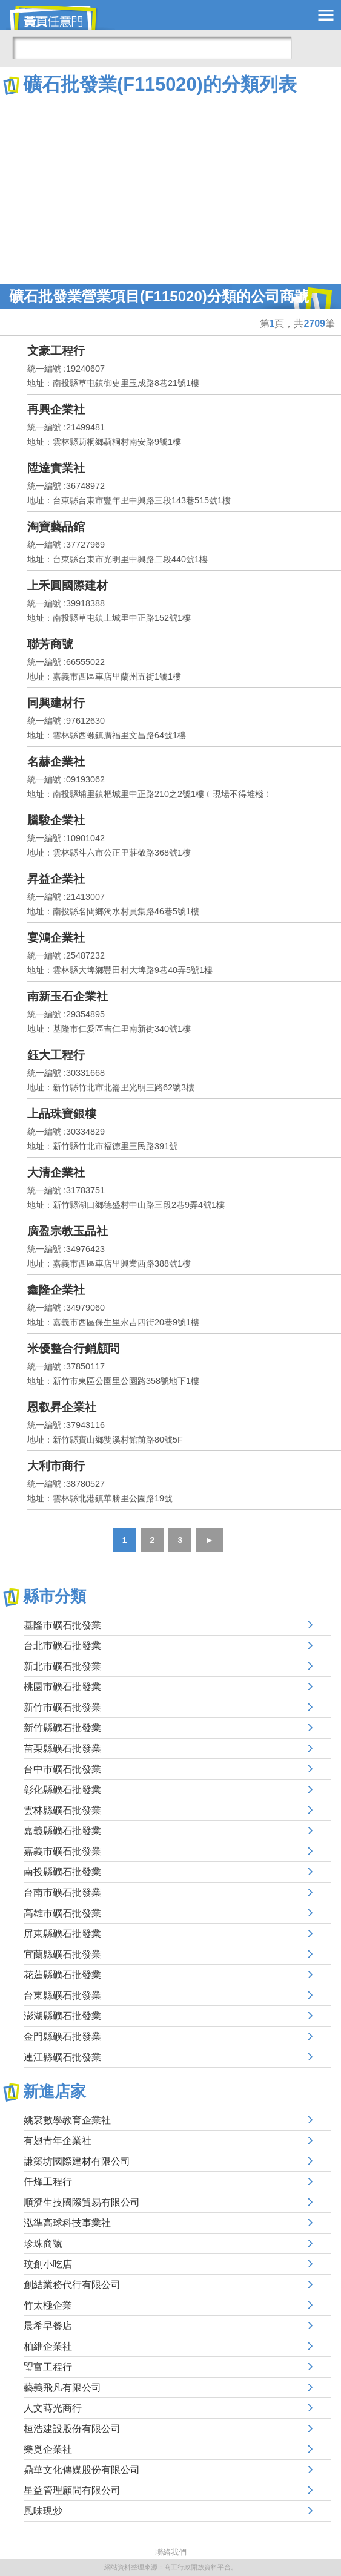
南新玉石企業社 (67, 996)
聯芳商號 (50, 644)
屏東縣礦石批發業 (62, 1934)
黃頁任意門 (60, 18)
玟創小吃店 (48, 2264)
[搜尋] (152, 47)
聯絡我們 (171, 2552)
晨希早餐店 (48, 2326)
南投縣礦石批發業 (62, 1872)
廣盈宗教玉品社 (67, 1231)
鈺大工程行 (56, 1055)
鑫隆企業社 (56, 1289)
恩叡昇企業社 (61, 1407)
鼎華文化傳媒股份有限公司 (82, 2470)
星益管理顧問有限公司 (72, 2490)
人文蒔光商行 (53, 2408)
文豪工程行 (56, 350)
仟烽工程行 (48, 2182)
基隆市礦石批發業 (62, 1625)
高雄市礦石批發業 (62, 1913)
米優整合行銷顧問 (73, 1348)
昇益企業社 (56, 879)
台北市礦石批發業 (62, 1645)
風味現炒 (43, 2511)
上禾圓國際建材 (67, 585)
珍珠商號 (43, 2243)
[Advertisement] (170, 187)
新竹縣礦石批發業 (62, 1728)
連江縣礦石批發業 (62, 2057)
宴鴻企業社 (56, 937)
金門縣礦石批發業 (62, 2036)
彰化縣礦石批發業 (62, 1790)
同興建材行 (56, 702)
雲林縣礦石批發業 (62, 1810)
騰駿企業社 (56, 820)
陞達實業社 (56, 468)
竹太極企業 (48, 2305)
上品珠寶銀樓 (61, 1113)
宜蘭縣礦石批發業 (62, 1954)
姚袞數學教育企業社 (67, 2120)
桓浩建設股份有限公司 (72, 2429)
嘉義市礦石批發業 (62, 1851)
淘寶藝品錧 (56, 526)
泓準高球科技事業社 (67, 2223)
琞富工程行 (48, 2367)
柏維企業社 (48, 2346)
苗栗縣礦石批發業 (62, 1748)
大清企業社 (56, 1172)
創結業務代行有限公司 (72, 2284)
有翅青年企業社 (57, 2140)
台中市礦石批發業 (62, 1769)
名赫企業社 (56, 761)
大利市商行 (56, 1466)
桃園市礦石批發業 (62, 1687)
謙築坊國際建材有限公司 (77, 2161)
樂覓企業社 (48, 2449)
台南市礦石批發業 (62, 1892)
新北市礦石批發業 (62, 1666)
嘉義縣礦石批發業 (62, 1831)
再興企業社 (56, 409)
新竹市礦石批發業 (62, 1707)
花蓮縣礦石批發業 (62, 1975)
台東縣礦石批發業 (62, 1995)
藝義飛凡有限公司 (62, 2387)
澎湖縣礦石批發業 (62, 2016)
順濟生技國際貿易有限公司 (82, 2202)
